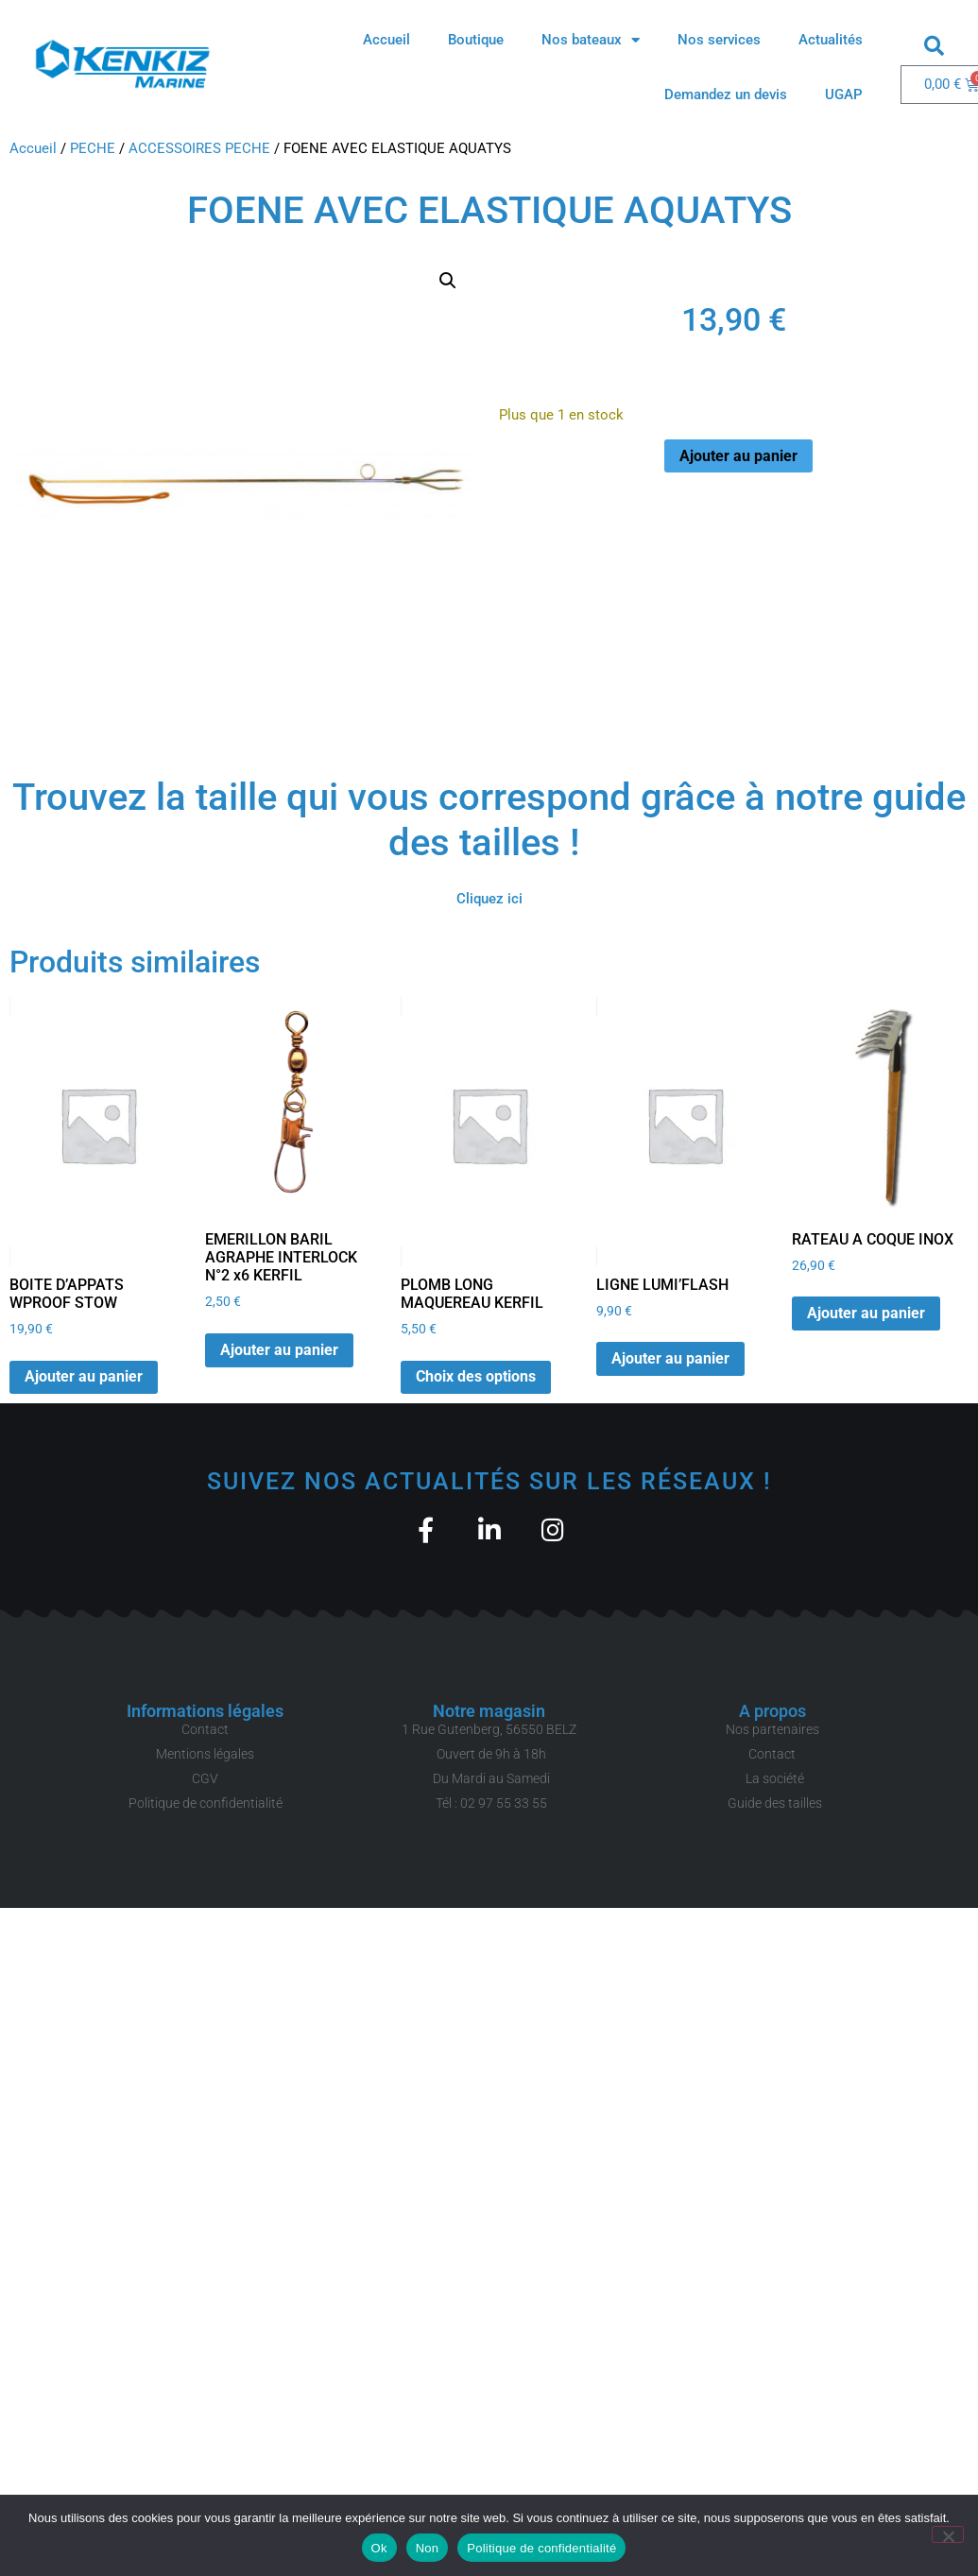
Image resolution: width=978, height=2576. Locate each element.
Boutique (476, 39)
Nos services (719, 39)
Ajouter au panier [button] (84, 1376)
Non (427, 2548)
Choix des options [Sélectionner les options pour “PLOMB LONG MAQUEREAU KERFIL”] (476, 1376)
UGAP (844, 94)
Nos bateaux (590, 40)
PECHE (92, 148)
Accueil (386, 39)
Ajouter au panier (738, 456)
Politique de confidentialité (541, 2548)
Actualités (830, 39)
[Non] (948, 2534)
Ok (379, 2548)
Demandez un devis (725, 94)
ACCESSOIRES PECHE (199, 148)
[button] (934, 45)
